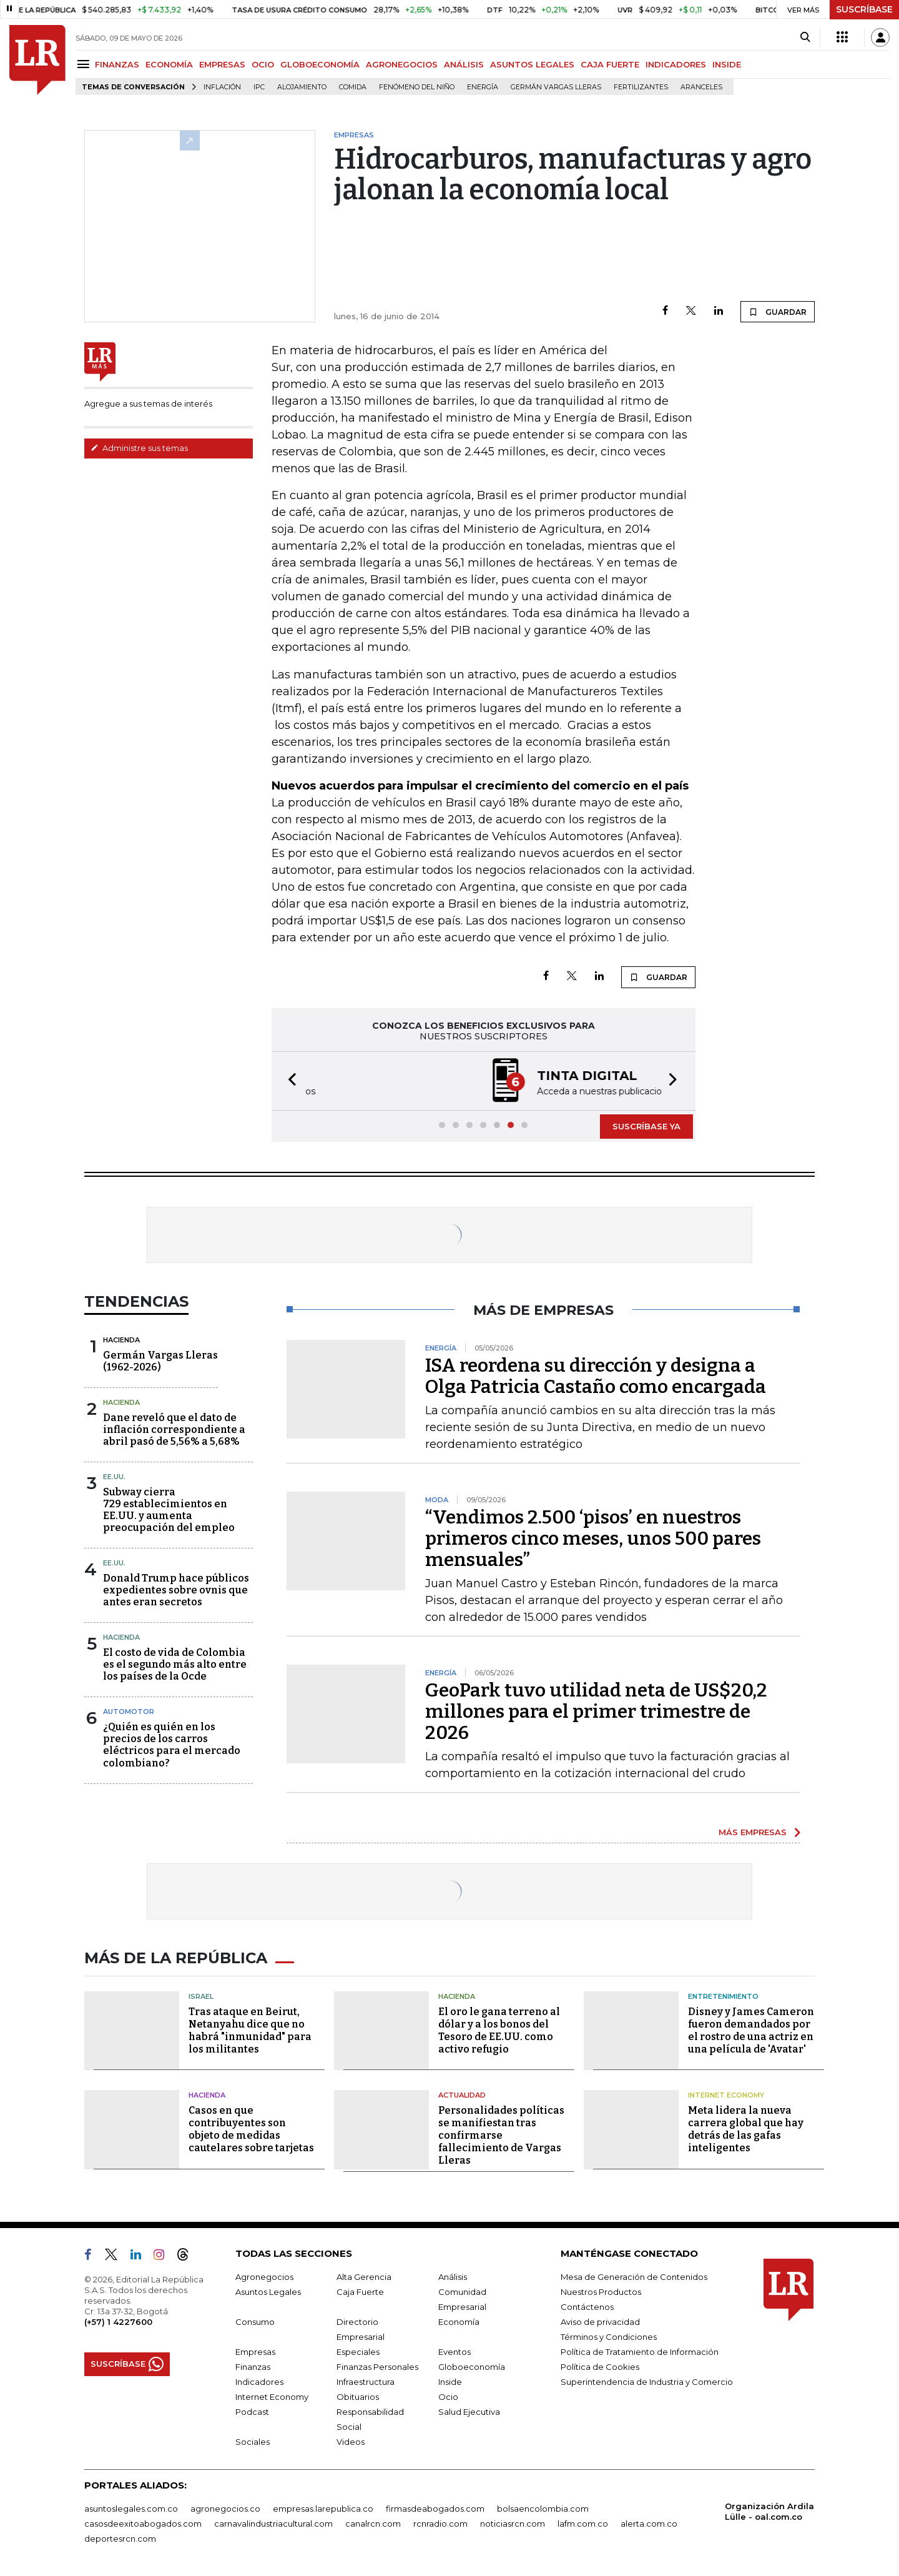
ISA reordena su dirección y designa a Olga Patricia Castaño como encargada (595, 1376)
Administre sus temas (139, 448)
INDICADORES (676, 64)
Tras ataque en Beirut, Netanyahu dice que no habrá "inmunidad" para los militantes (250, 2030)
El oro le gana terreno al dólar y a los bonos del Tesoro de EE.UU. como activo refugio (499, 2030)
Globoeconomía (471, 2367)
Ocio (448, 2397)
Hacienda (121, 1339)
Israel (201, 1996)
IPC (259, 87)
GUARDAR (778, 312)
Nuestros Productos (601, 2292)
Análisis (452, 2277)
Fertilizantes (641, 87)
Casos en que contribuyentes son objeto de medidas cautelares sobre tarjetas (251, 2129)
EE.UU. (114, 1476)
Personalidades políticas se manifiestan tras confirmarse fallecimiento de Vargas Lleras (501, 2135)
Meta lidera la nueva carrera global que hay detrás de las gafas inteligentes (745, 2129)
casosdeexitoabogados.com (143, 2524)
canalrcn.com (373, 2524)
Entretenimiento (723, 1996)
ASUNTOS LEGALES (532, 64)
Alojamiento (302, 87)
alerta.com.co (649, 2524)
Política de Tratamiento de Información (640, 2352)
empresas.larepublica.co (323, 2509)
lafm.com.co (583, 2524)
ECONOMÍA (169, 64)
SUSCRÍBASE (864, 9)
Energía (482, 87)
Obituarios (358, 2397)
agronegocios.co (225, 2509)
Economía (458, 2322)
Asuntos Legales (268, 2292)
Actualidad (462, 2095)
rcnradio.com (440, 2524)
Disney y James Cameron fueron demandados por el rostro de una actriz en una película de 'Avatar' (751, 2030)
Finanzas (252, 2367)
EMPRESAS (222, 64)
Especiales (358, 2352)
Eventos (454, 2352)
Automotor (128, 1711)
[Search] (805, 37)
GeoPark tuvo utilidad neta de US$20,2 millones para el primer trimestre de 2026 (596, 1711)
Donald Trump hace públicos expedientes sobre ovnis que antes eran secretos (176, 1590)
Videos (351, 2442)
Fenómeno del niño (416, 87)
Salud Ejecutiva (469, 2412)
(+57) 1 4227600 (118, 2322)
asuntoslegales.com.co (131, 2509)
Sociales (252, 2442)
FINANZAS (117, 64)
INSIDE (726, 64)
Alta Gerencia (364, 2277)
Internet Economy (726, 2095)
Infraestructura (366, 2382)
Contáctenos (587, 2307)
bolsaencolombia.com (543, 2509)
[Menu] (85, 64)
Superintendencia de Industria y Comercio (647, 2382)
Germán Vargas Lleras (556, 87)
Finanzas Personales (377, 2367)
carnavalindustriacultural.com (273, 2524)
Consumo (255, 2322)
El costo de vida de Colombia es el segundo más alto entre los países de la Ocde (175, 1664)
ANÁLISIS (464, 64)
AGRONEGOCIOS (402, 64)
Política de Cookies (600, 2367)
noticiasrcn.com (512, 2524)
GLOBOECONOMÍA (320, 64)
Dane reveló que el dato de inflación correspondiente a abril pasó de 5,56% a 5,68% (174, 1429)
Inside (450, 2382)
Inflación (222, 87)
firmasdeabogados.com (435, 2509)
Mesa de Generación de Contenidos (634, 2277)
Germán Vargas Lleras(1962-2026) (160, 1361)
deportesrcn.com (120, 2539)
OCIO (263, 64)
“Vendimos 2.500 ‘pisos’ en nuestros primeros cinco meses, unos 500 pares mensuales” (593, 1538)
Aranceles (701, 87)
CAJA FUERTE (610, 64)
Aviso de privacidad (600, 2322)
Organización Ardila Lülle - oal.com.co (769, 2511)
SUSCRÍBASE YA (646, 1126)
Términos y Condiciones (609, 2337)
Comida (352, 87)
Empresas (255, 2352)
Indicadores (259, 2382)
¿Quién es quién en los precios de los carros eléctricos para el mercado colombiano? (171, 1745)
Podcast (252, 2412)
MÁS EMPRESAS (753, 1832)
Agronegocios (264, 2277)
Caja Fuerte (360, 2292)
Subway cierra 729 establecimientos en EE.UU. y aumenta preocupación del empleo (169, 1510)
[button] (288, 1081)
